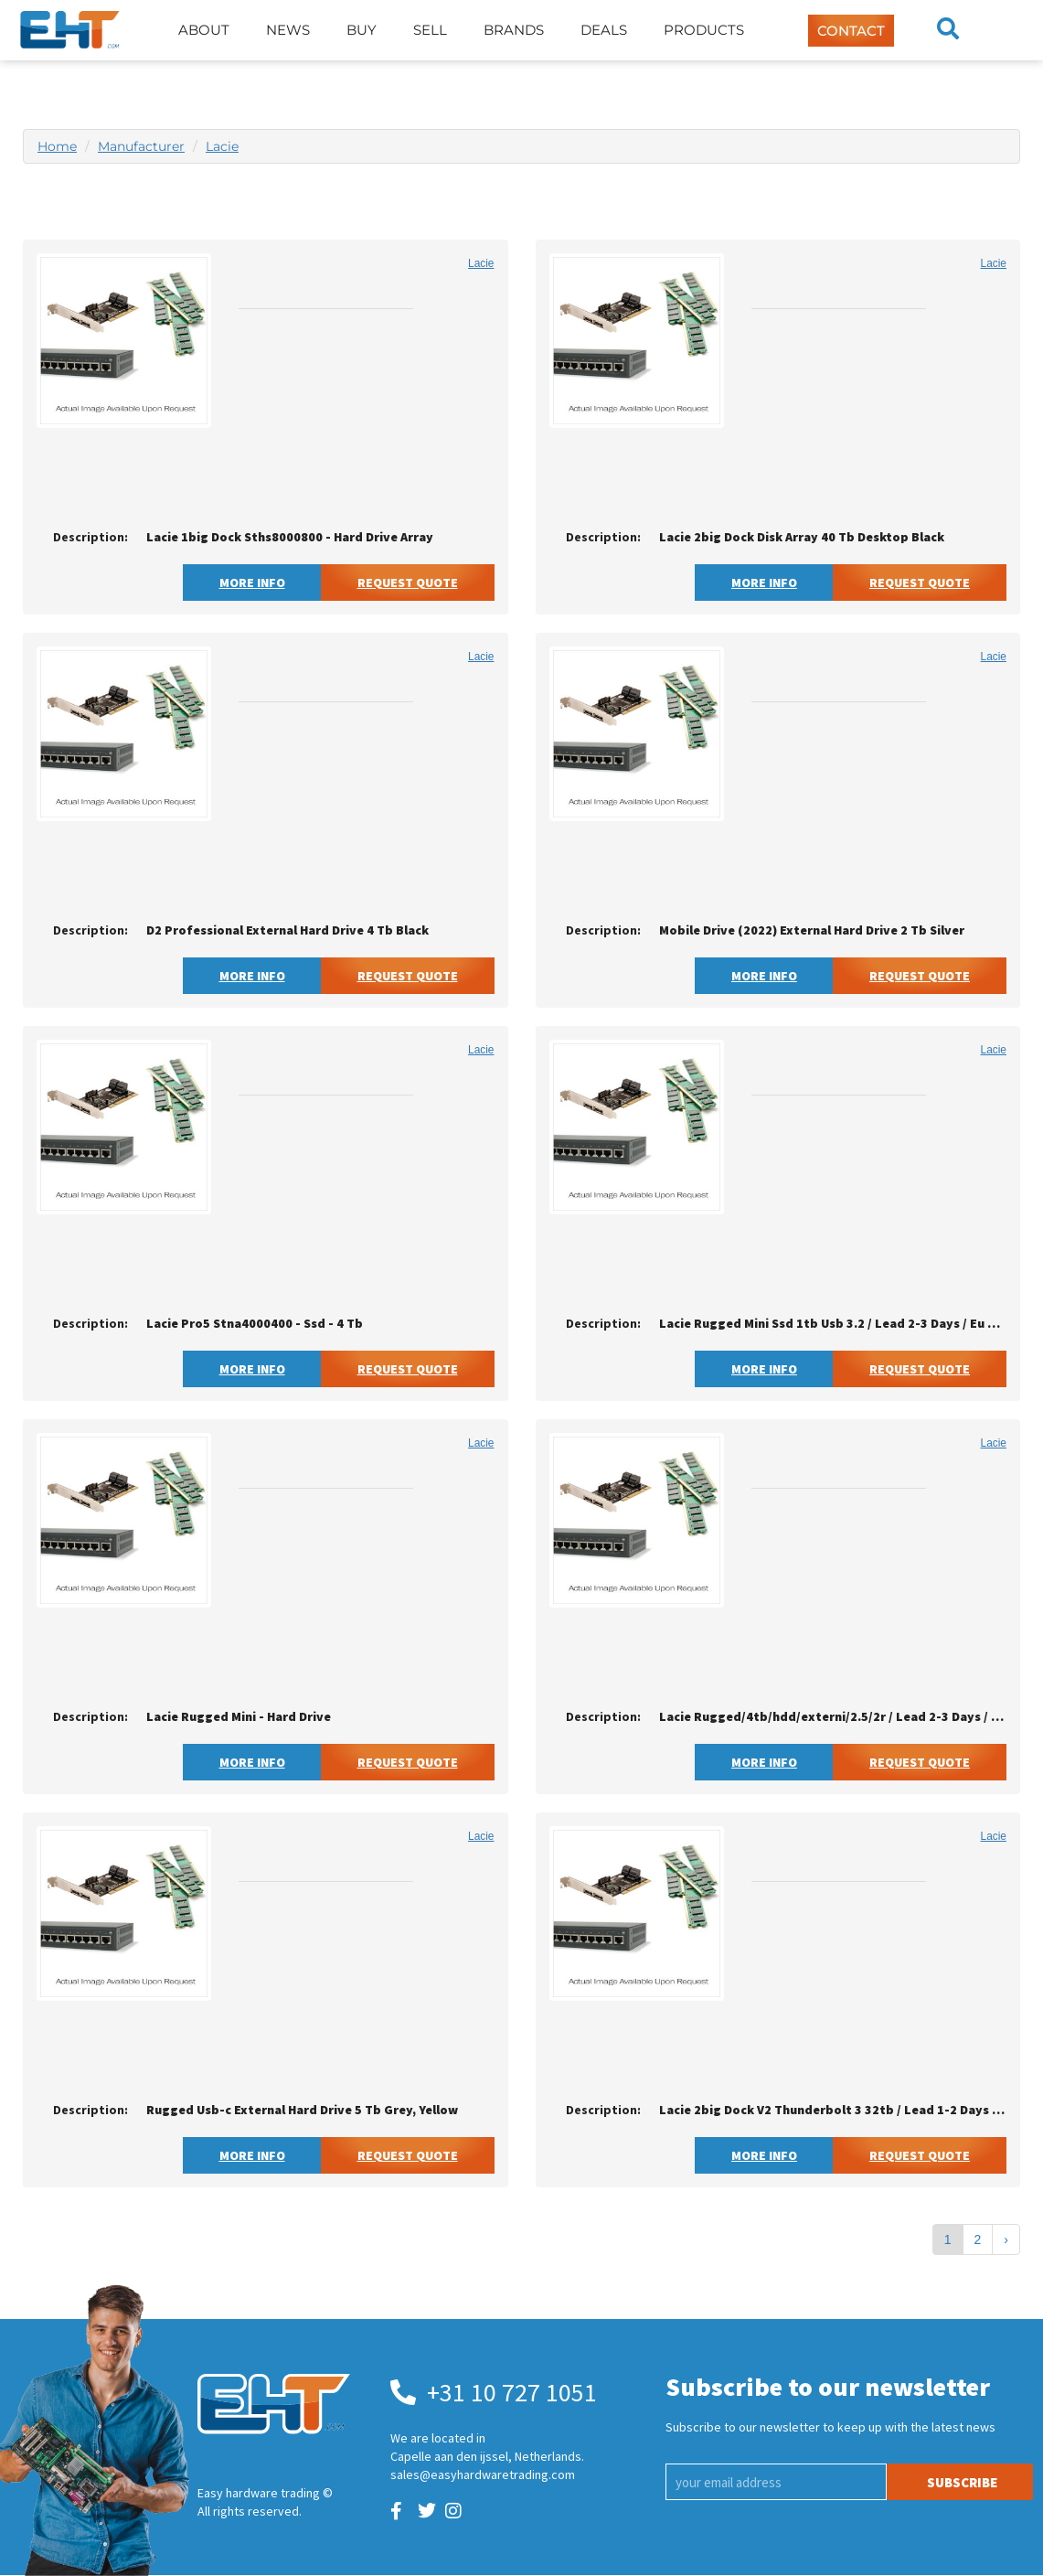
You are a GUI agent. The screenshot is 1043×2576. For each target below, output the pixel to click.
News (288, 29)
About (203, 29)
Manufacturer (141, 146)
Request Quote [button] (407, 582)
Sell (430, 29)
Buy (361, 29)
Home (57, 146)
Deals (603, 29)
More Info (252, 582)
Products (704, 29)
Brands (514, 29)
